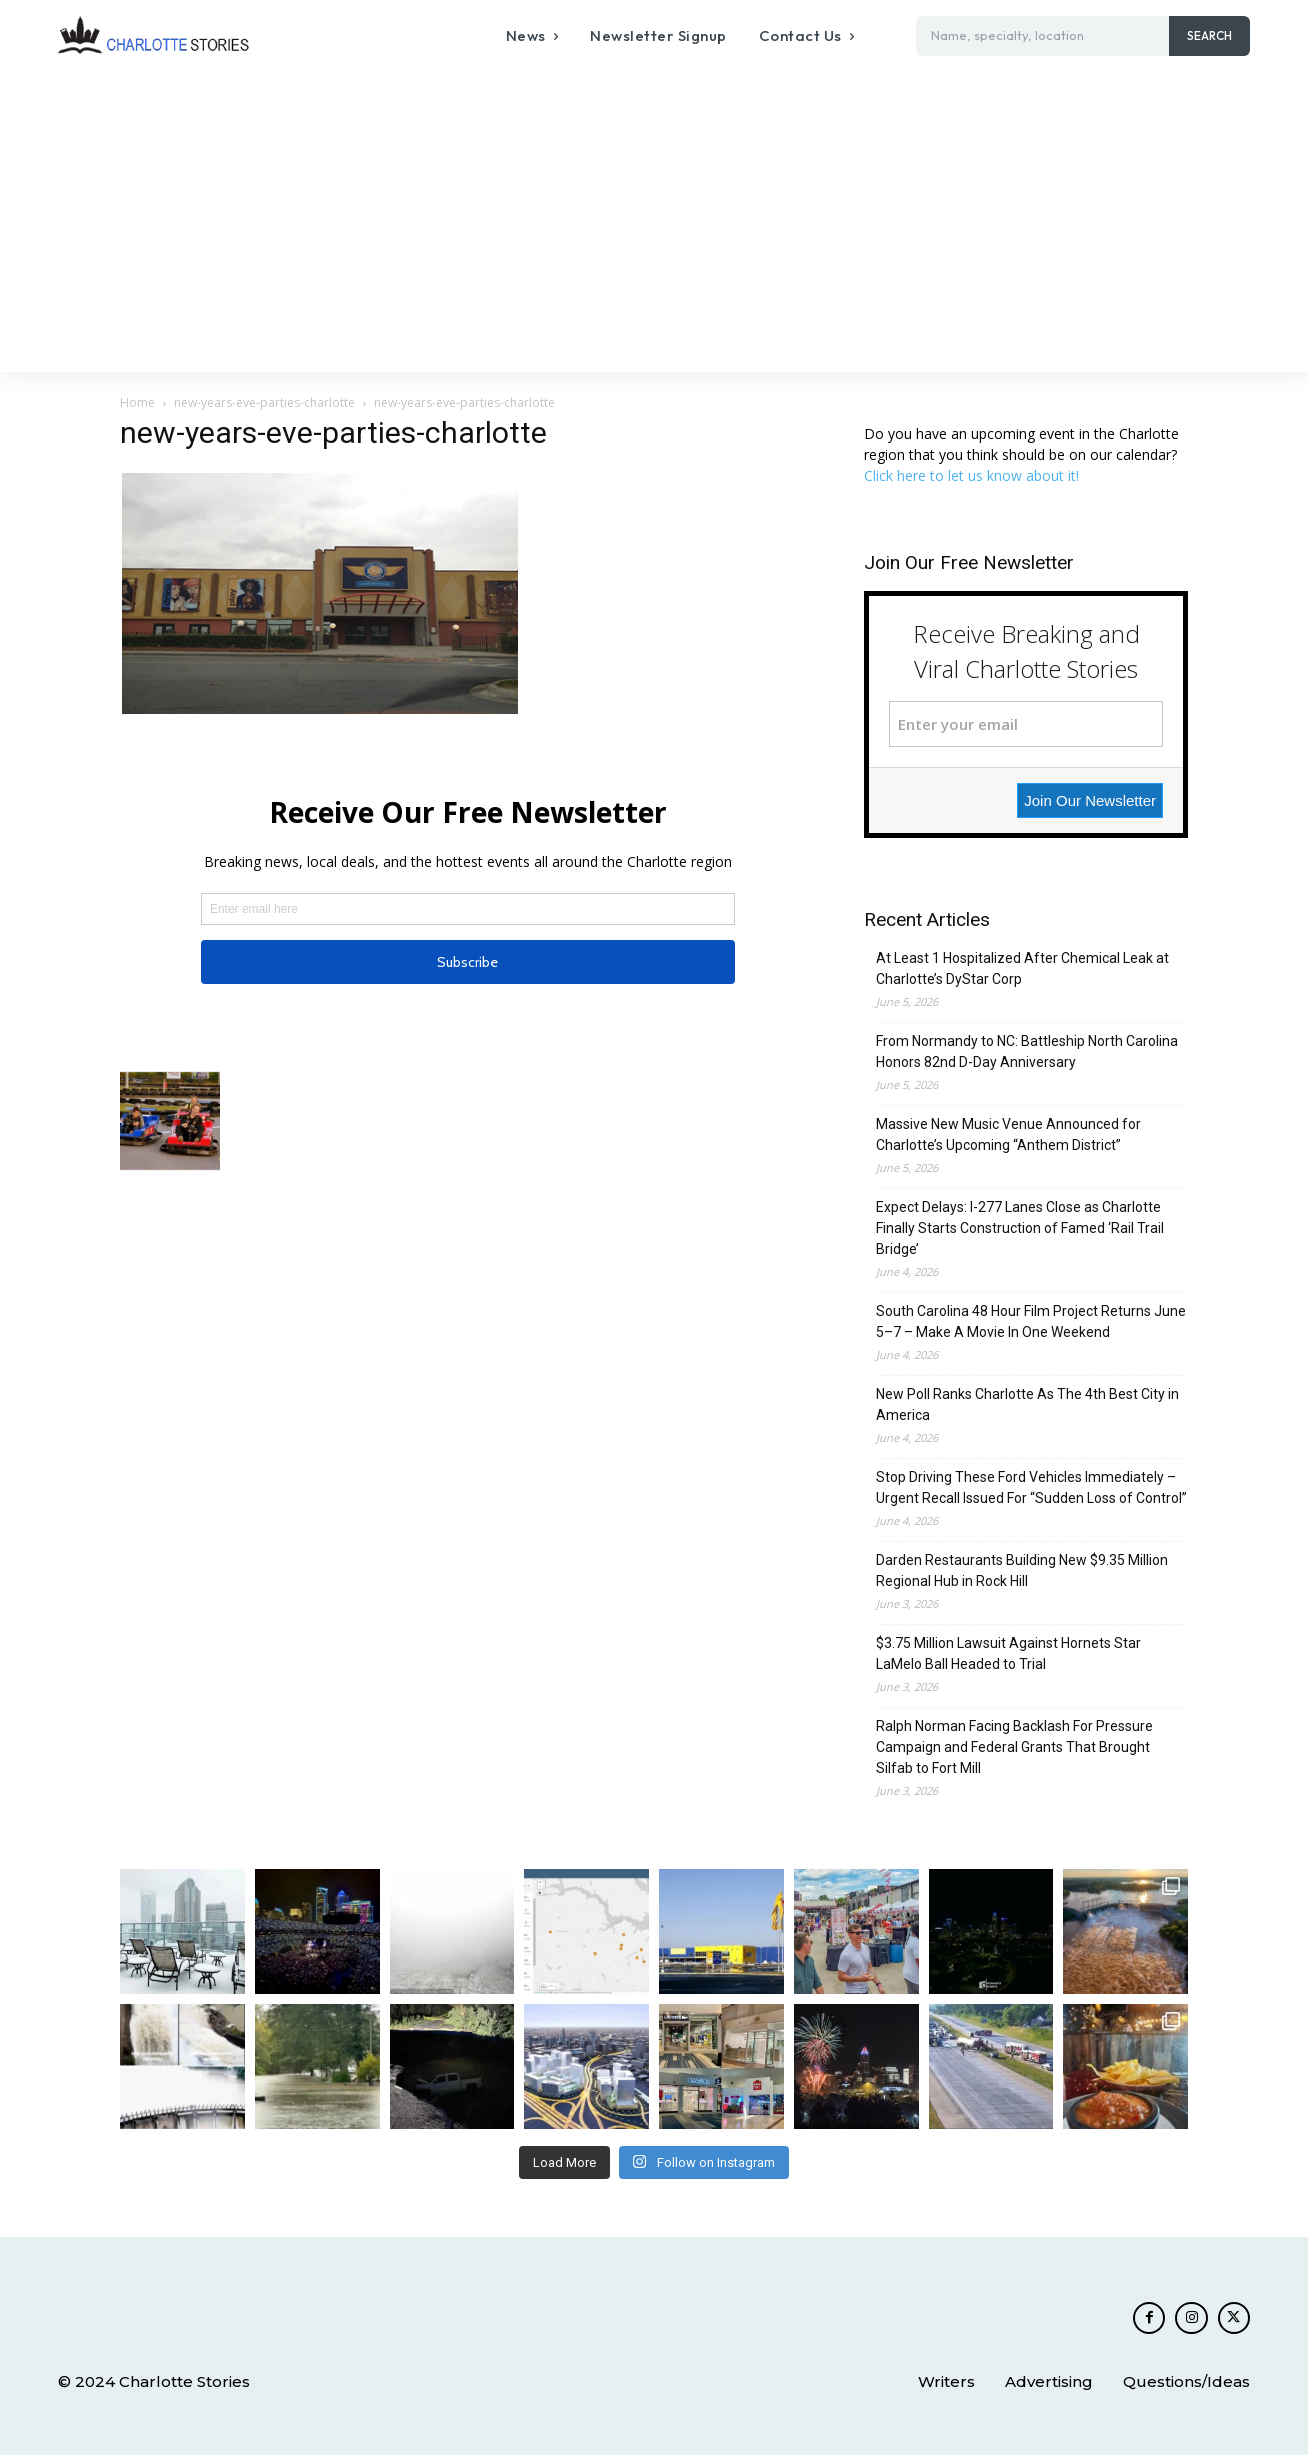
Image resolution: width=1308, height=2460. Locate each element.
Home (137, 402)
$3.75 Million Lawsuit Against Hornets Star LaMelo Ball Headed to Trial (1008, 1653)
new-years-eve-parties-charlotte (264, 402)
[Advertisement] (654, 222)
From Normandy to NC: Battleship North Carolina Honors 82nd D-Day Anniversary (1027, 1051)
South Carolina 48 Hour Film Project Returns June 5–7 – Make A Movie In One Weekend (1031, 1321)
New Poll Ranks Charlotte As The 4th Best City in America (1027, 1404)
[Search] (1209, 36)
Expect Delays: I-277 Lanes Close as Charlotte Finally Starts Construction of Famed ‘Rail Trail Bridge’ (1020, 1228)
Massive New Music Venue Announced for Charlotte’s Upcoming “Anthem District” (1008, 1134)
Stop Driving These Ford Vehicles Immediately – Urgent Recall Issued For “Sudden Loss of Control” (1031, 1487)
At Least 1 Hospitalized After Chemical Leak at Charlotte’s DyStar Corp (1022, 968)
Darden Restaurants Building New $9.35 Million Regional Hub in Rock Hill (1022, 1570)
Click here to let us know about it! (971, 475)
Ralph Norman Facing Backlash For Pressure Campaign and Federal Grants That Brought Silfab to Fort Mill (1014, 1747)
